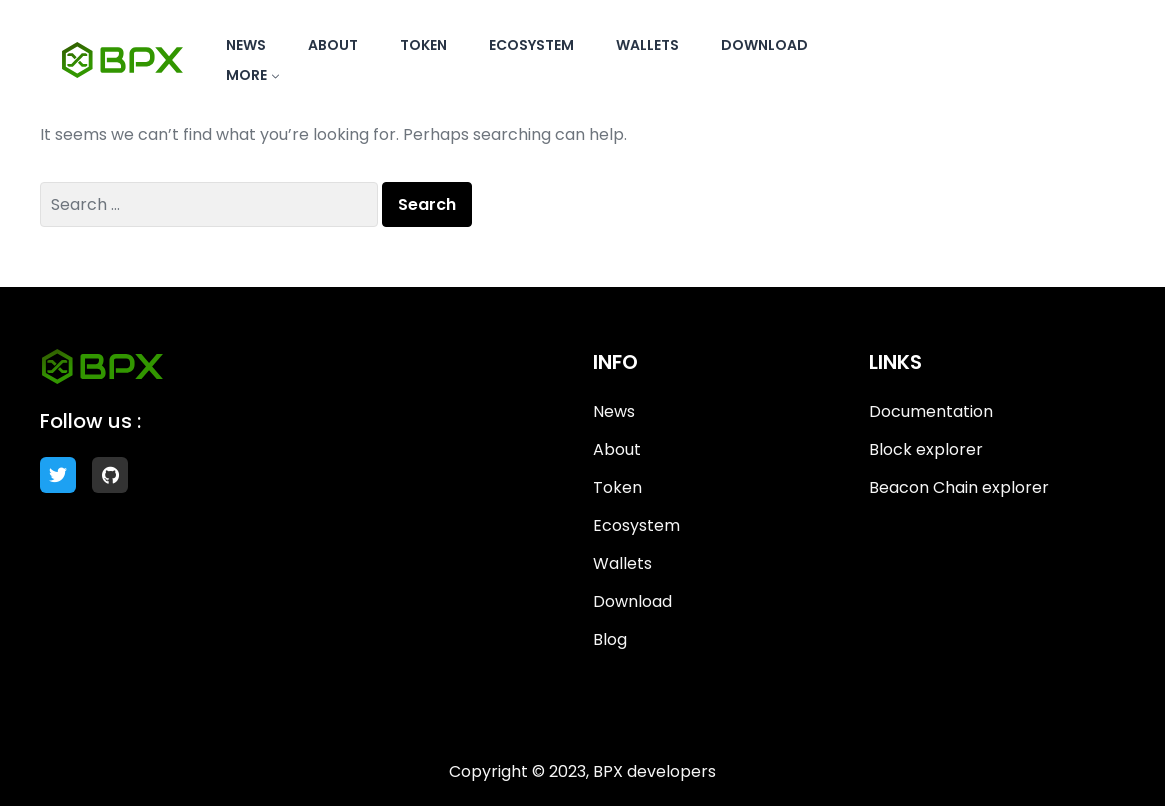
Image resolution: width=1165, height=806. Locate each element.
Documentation (931, 411)
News (246, 45)
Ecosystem (531, 45)
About (333, 45)
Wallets (647, 45)
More (246, 75)
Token (423, 45)
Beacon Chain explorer (959, 487)
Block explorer (926, 449)
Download (764, 45)
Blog (610, 639)
